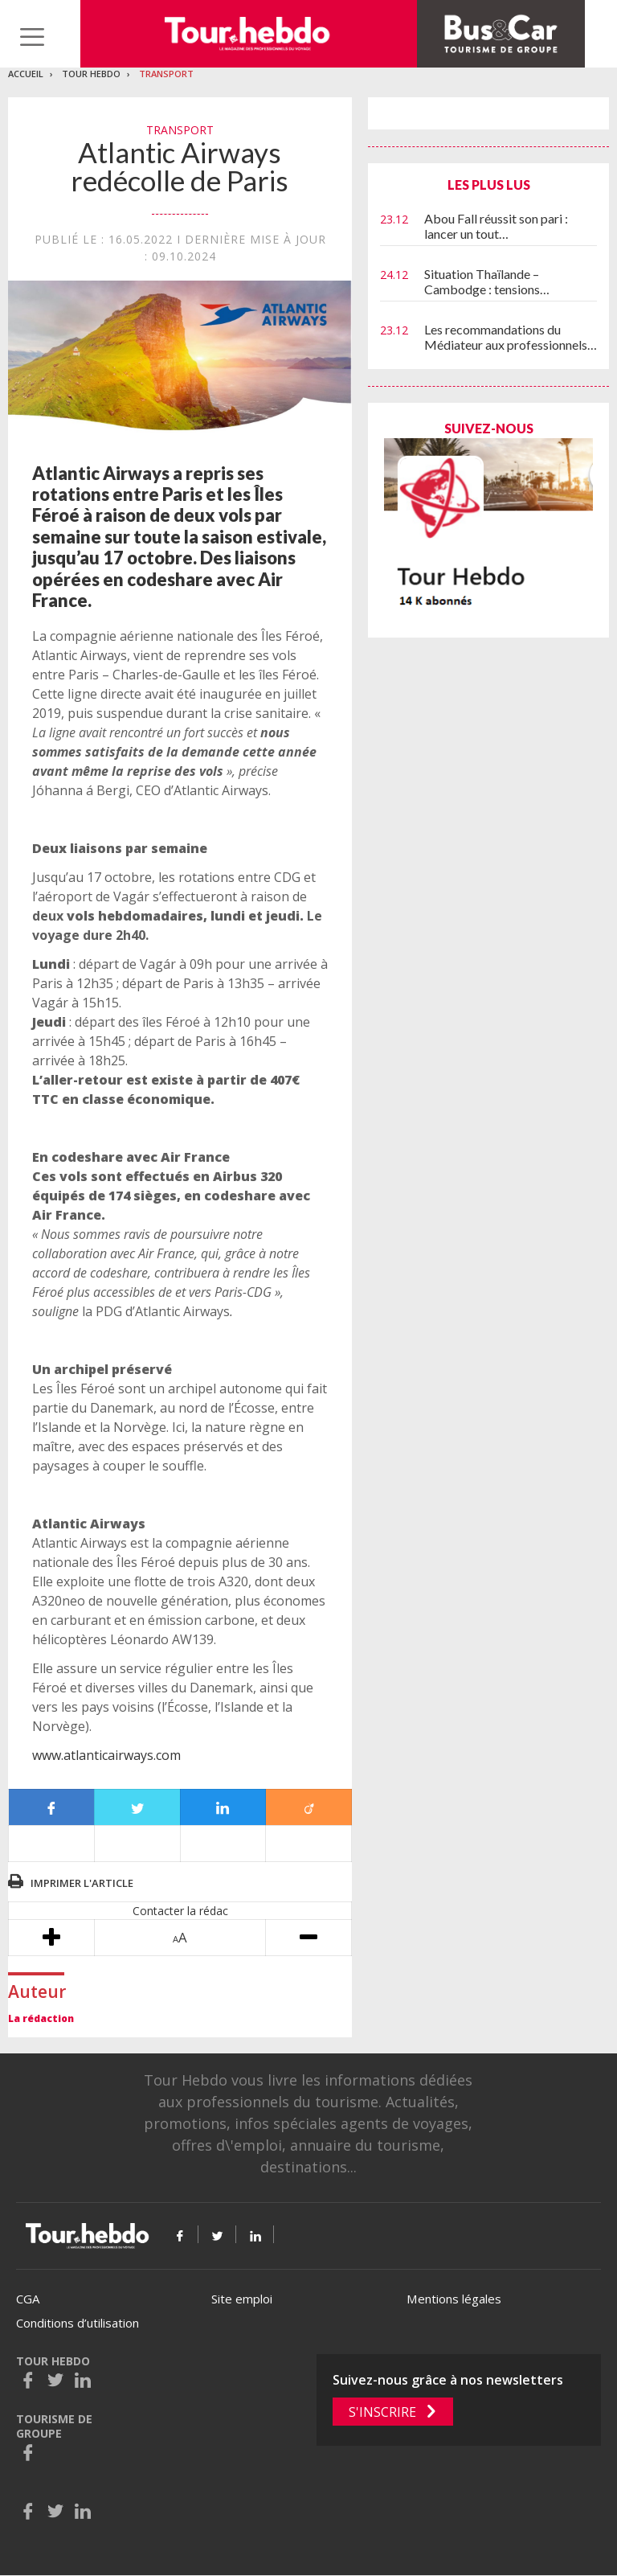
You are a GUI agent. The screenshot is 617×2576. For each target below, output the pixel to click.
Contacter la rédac (180, 1910)
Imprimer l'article (82, 1883)
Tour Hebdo (91, 74)
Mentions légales (454, 2299)
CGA (27, 2299)
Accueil (25, 74)
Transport (166, 74)
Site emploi (241, 2299)
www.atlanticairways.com (106, 1755)
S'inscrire (382, 2412)
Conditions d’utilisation (77, 2323)
